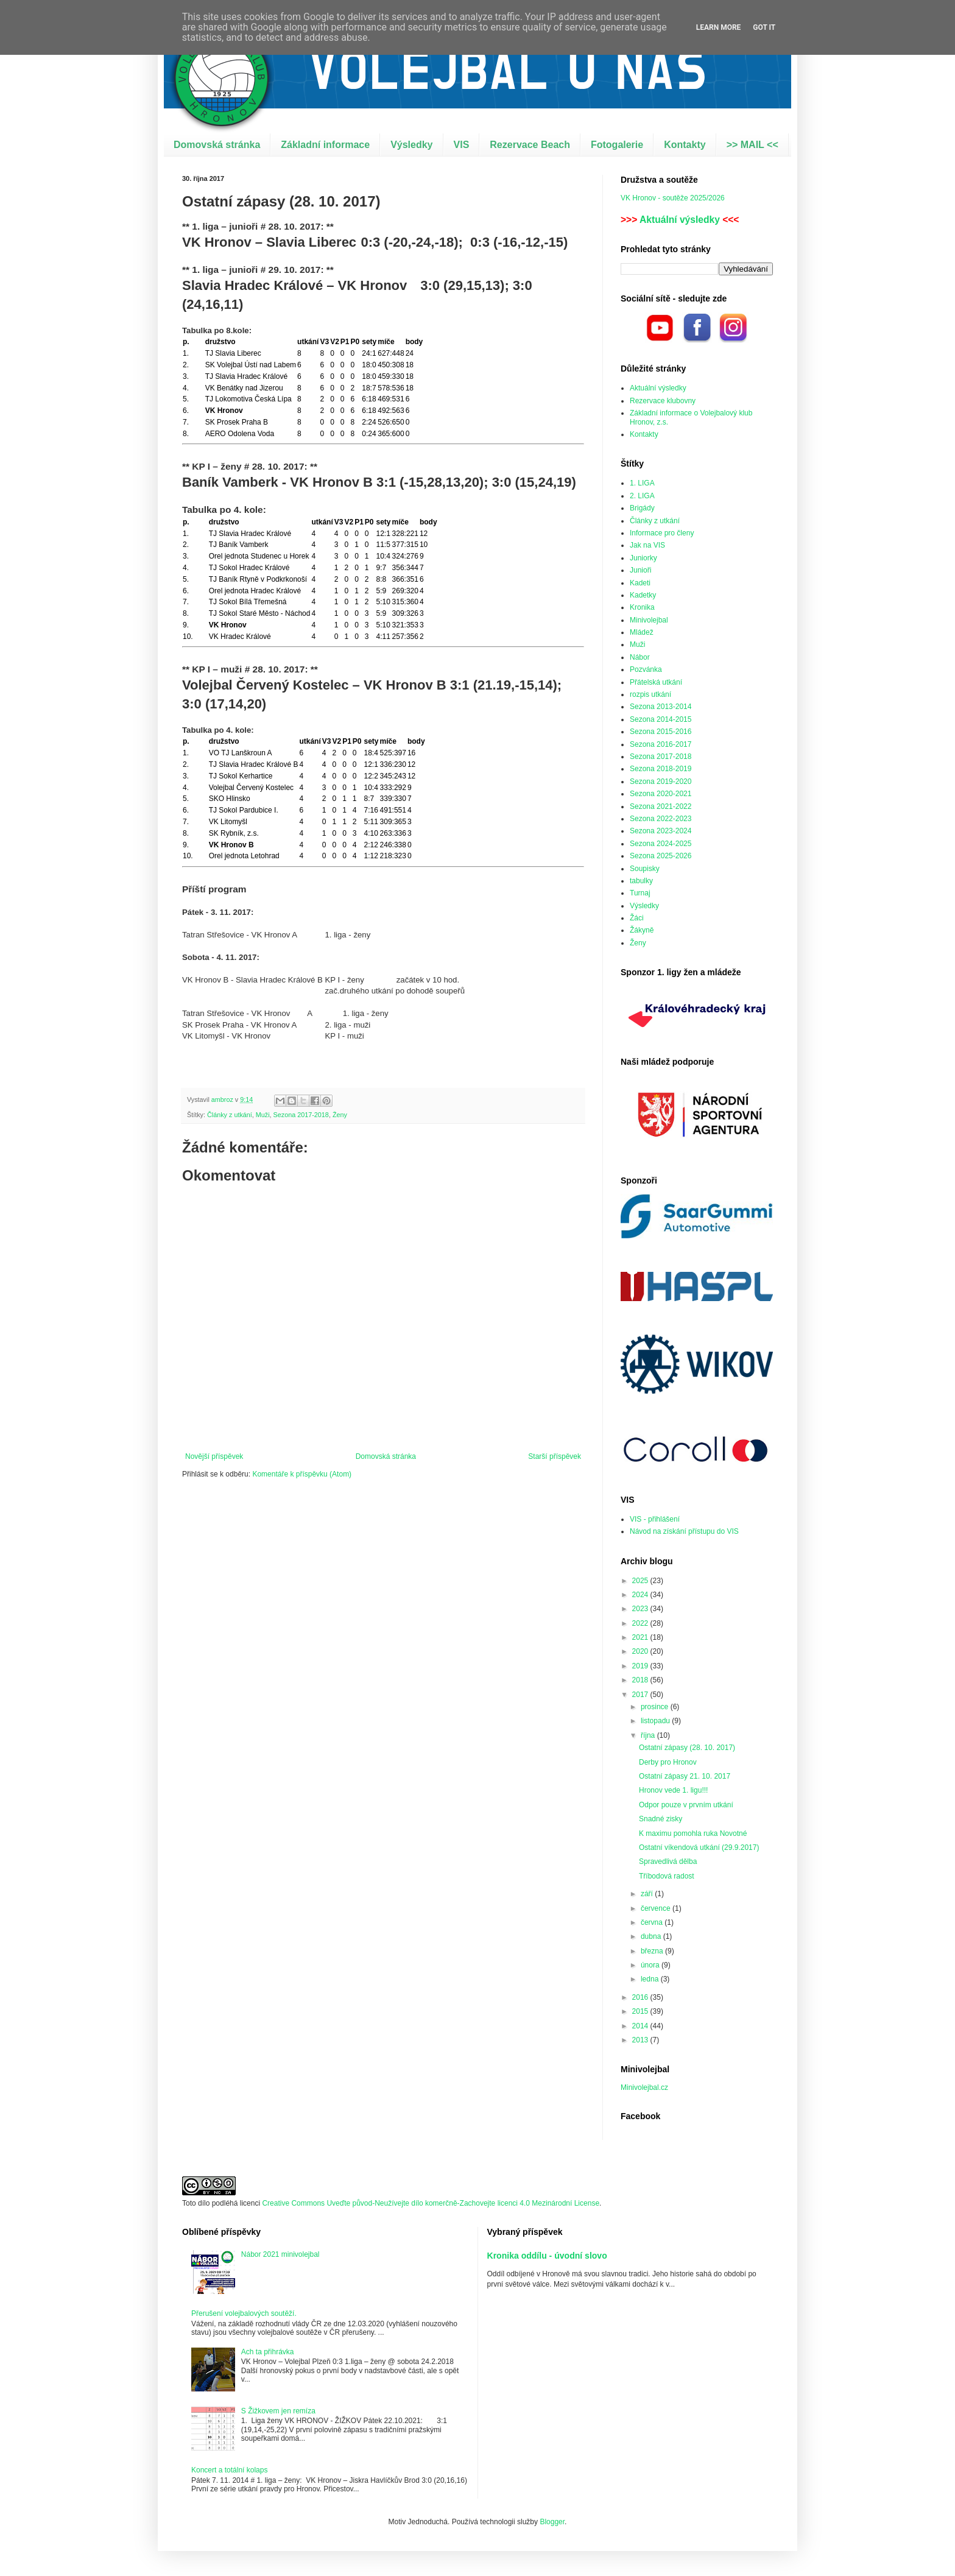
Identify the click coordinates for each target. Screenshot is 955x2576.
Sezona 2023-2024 (660, 831)
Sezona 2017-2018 (301, 1114)
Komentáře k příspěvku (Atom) (301, 1474)
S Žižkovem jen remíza (278, 2411)
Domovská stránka (217, 144)
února (651, 1965)
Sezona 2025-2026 (660, 856)
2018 (641, 1680)
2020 (641, 1651)
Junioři (640, 570)
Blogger (552, 2522)
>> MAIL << (752, 144)
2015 (641, 2011)
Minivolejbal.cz (644, 2087)
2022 (641, 1623)
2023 (641, 1608)
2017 (641, 1694)
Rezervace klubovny (663, 401)
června (652, 1922)
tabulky (641, 881)
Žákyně (642, 930)
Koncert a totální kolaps (229, 2470)
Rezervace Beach (530, 144)
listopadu (656, 1721)
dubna (652, 1936)
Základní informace (325, 144)
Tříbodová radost (666, 1876)
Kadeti (640, 583)
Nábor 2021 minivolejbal (280, 2254)
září (648, 1894)
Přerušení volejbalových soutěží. (244, 2313)
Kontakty (684, 144)
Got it (764, 27)
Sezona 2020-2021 (660, 793)
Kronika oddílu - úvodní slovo (547, 2255)
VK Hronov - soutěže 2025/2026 (673, 198)
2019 (641, 1666)
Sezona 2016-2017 (660, 744)
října (649, 1735)
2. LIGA (642, 496)
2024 (641, 1594)
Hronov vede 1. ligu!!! (673, 1790)
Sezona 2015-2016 (660, 731)
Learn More (718, 27)
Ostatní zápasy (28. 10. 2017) (687, 1747)
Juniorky (643, 558)
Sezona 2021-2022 (660, 806)
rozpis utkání (650, 694)
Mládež (642, 632)
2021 (641, 1637)
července (656, 1908)
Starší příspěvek (554, 1456)
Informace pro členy (662, 533)
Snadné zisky (660, 1819)
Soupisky (645, 868)
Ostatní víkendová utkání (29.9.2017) (699, 1847)
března (653, 1951)
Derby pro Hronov (668, 1762)
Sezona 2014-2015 (660, 719)
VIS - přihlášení (655, 1519)
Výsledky (411, 144)
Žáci (637, 918)
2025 (641, 1580)
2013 (641, 2040)
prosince (656, 1707)
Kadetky (643, 595)
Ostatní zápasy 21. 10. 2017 (684, 1776)
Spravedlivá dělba (668, 1861)
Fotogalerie (617, 144)
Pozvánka (646, 669)
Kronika (642, 607)
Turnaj (640, 893)
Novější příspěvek (214, 1456)
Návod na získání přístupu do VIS (684, 1531)
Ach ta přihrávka (267, 2352)
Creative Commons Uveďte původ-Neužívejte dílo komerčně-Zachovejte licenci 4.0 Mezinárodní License (430, 2203)
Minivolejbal (649, 620)
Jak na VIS (647, 545)
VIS (462, 144)
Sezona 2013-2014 (660, 706)
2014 (641, 2026)
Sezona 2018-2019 (660, 768)
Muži (263, 1114)
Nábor (640, 657)
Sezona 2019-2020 (660, 781)
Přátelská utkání (656, 682)
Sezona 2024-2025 (660, 843)
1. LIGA (642, 483)
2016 (641, 1997)
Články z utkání (229, 1114)
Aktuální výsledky (680, 219)
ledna (651, 1979)
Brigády (642, 508)
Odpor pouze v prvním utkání (686, 1805)
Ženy (340, 1114)
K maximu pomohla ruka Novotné (693, 1833)
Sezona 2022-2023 (660, 818)
